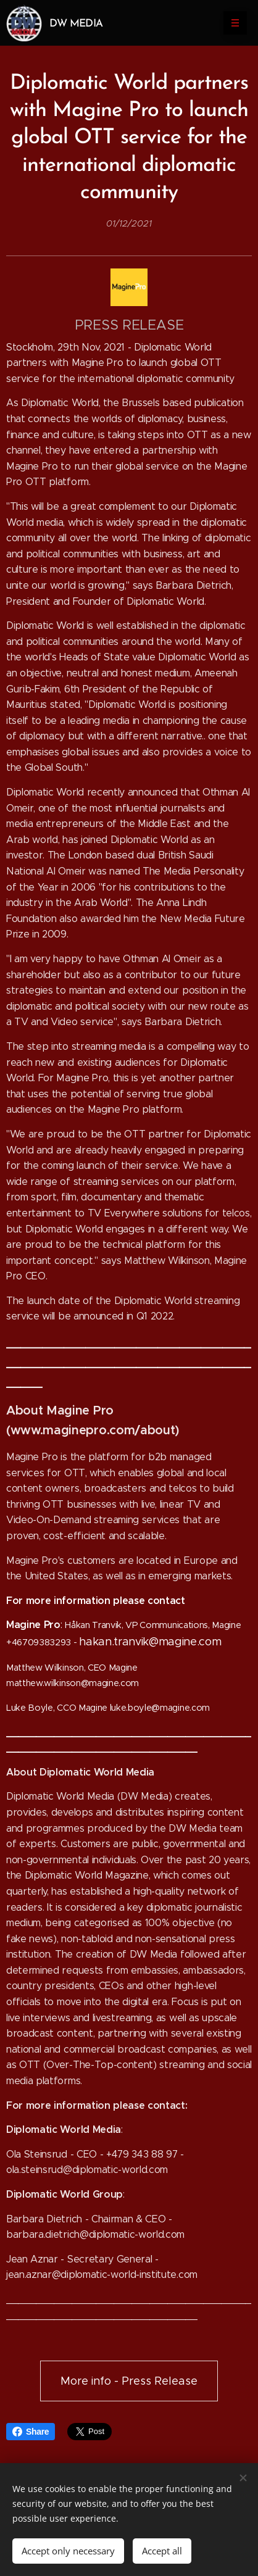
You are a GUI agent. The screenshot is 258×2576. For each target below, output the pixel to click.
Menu (231, 22)
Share (30, 2432)
